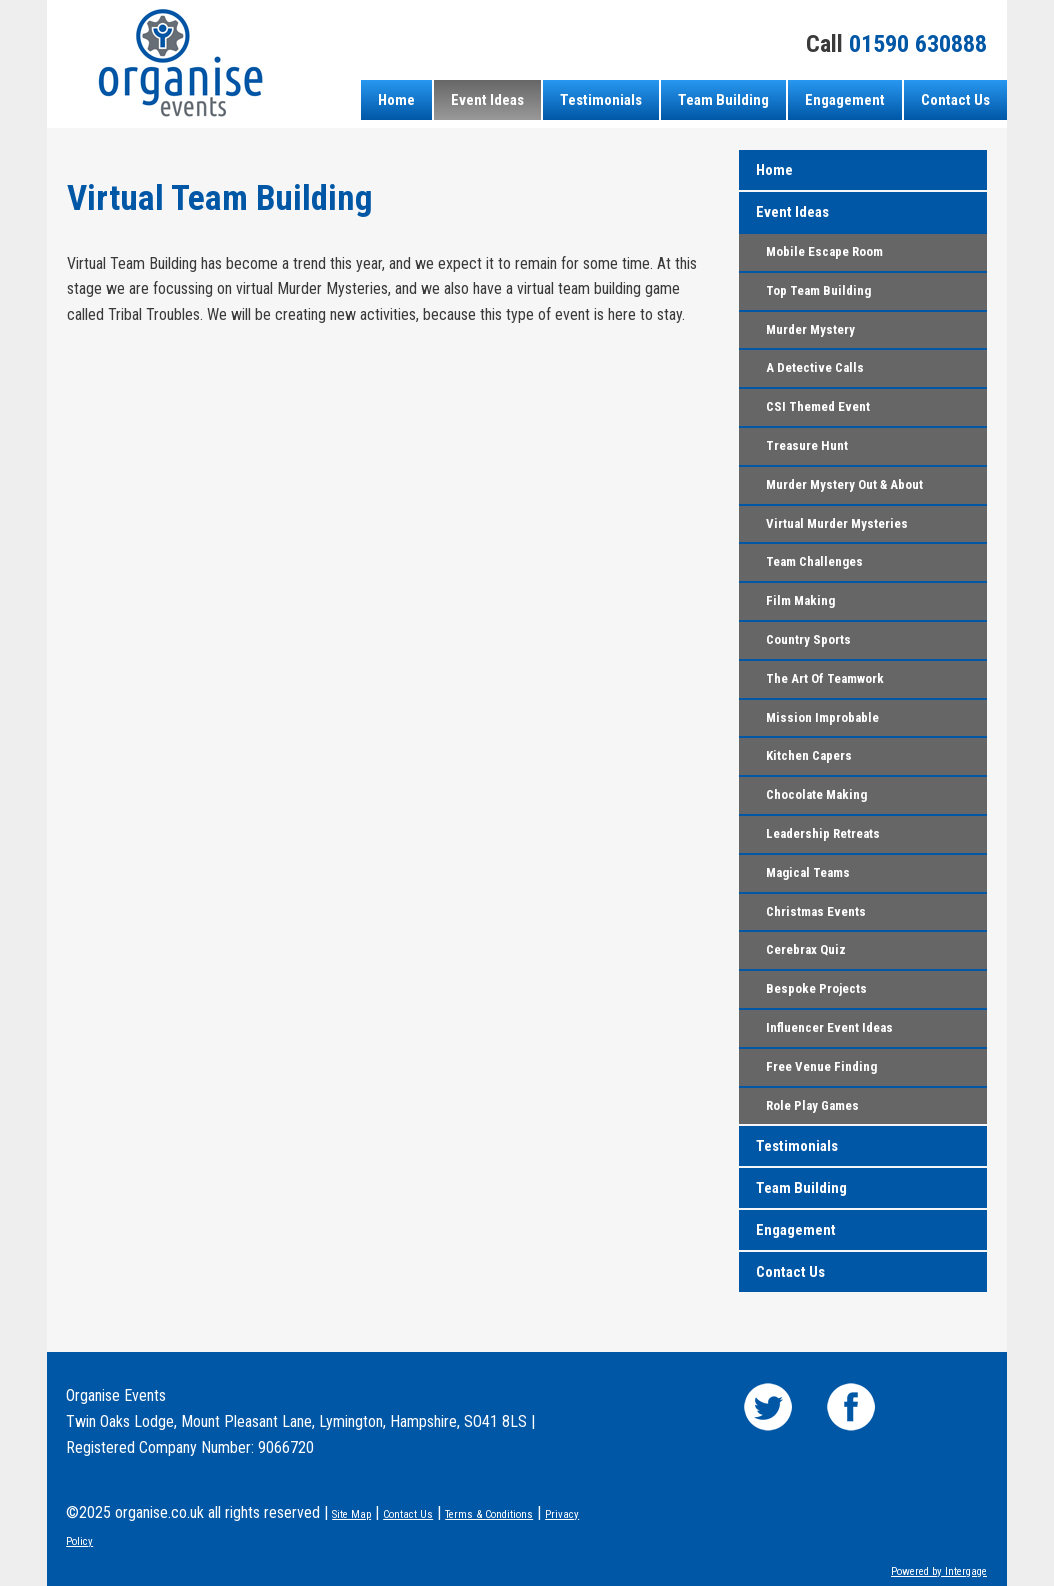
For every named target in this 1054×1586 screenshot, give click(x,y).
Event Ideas (487, 100)
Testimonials (601, 100)
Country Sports (808, 639)
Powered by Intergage (939, 1571)
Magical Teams (808, 872)
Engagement (845, 100)
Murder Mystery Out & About (844, 484)
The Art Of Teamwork (825, 678)
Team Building (723, 100)
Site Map (351, 1514)
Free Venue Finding (821, 1066)
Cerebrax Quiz (806, 949)
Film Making (800, 600)
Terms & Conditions (489, 1514)
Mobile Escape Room (824, 251)
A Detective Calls (815, 367)
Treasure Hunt (807, 445)
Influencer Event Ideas (829, 1027)
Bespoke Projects (816, 988)
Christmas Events (816, 911)
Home (396, 100)
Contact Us (955, 100)
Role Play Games (812, 1105)
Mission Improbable (822, 717)
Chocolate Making (816, 794)
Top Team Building (818, 290)
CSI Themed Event (818, 406)
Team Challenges (814, 561)
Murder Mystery (810, 329)
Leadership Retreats (823, 833)
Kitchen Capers (809, 755)
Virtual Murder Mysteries (837, 523)
